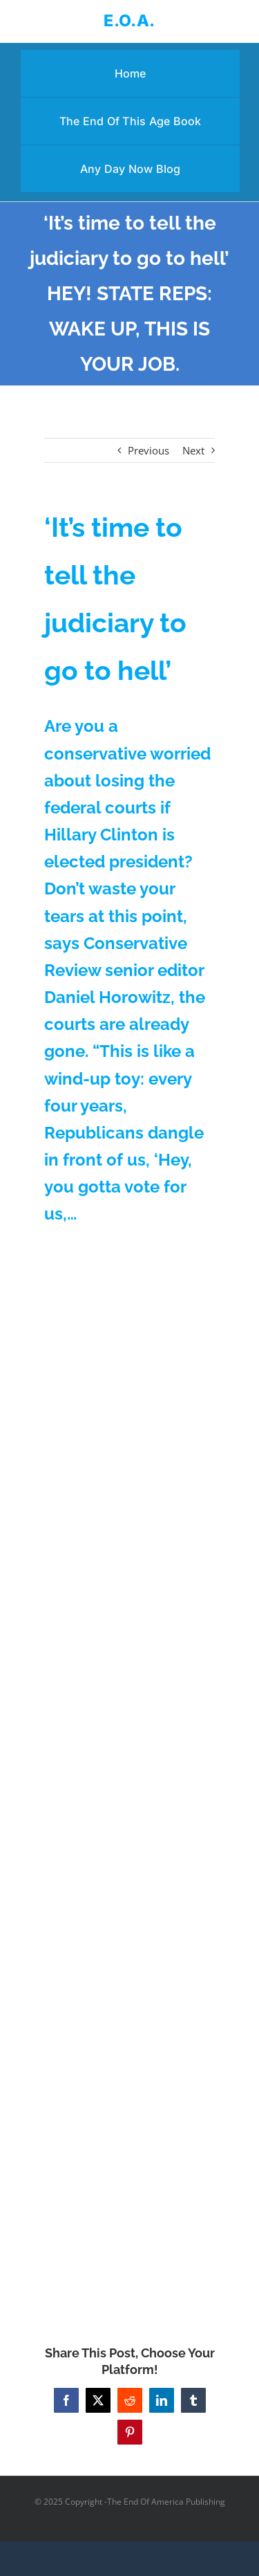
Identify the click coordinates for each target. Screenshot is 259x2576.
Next (193, 450)
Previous (148, 450)
